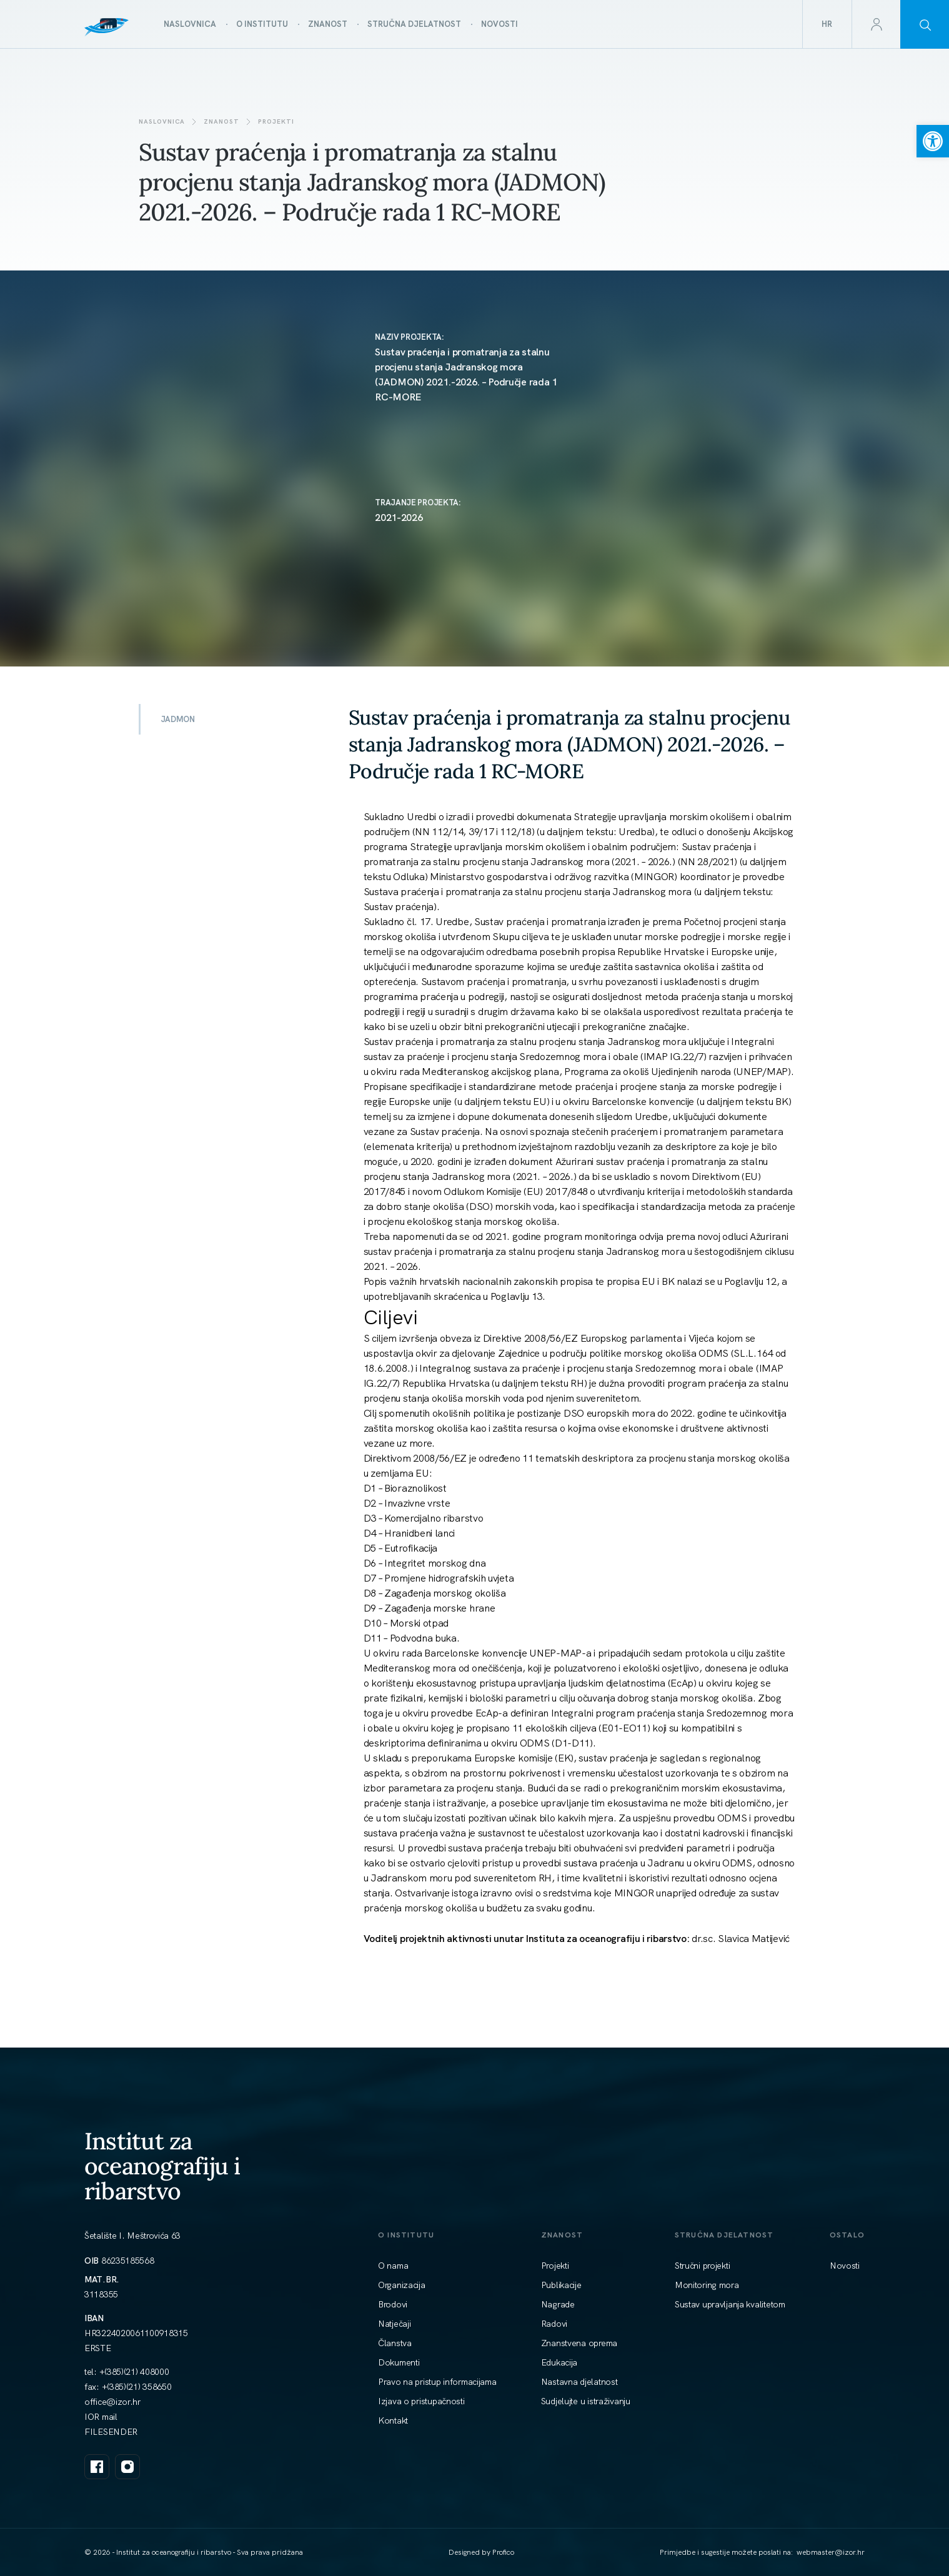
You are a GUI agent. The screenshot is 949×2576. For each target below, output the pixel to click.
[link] (933, 141)
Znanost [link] (221, 121)
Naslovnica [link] (162, 121)
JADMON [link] (178, 719)
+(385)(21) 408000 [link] (134, 2371)
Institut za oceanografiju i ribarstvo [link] (162, 2165)
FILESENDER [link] (110, 2431)
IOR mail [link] (100, 2416)
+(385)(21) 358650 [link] (137, 2386)
